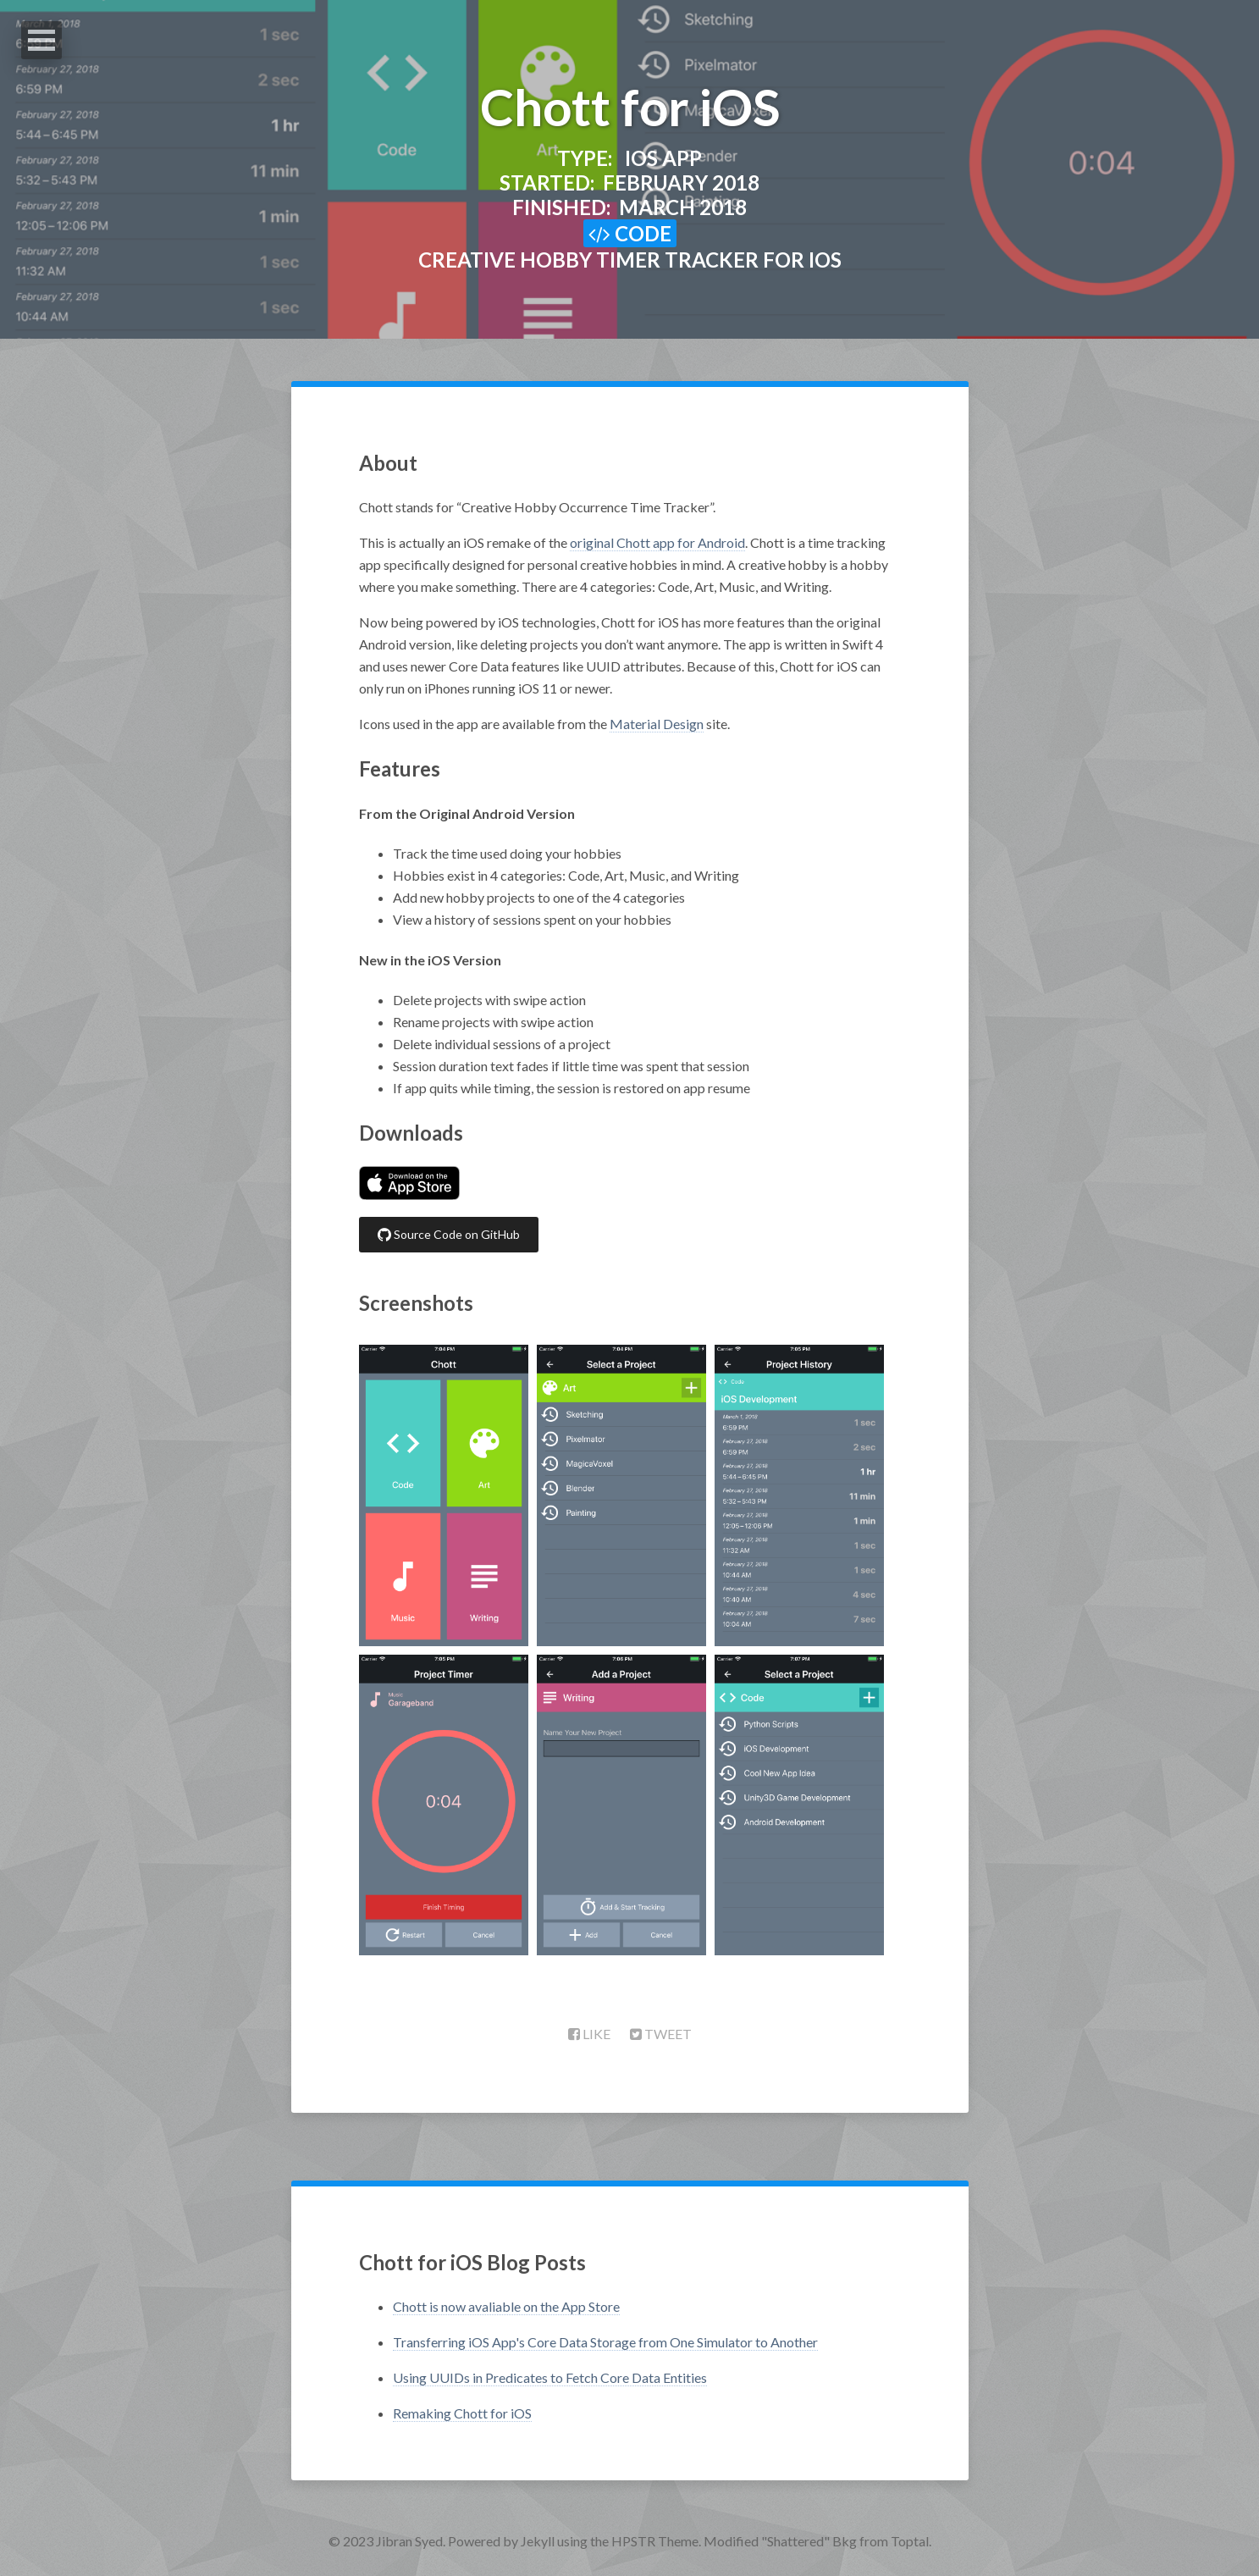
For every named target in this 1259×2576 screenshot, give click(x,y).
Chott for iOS (630, 106)
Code (629, 233)
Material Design (657, 724)
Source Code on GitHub (449, 1234)
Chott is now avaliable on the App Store (506, 2306)
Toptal (910, 2541)
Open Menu (41, 40)
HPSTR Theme (655, 2541)
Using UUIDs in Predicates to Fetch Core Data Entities (550, 2377)
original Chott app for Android (657, 542)
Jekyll (538, 2541)
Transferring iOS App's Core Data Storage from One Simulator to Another (605, 2342)
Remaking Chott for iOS (462, 2413)
